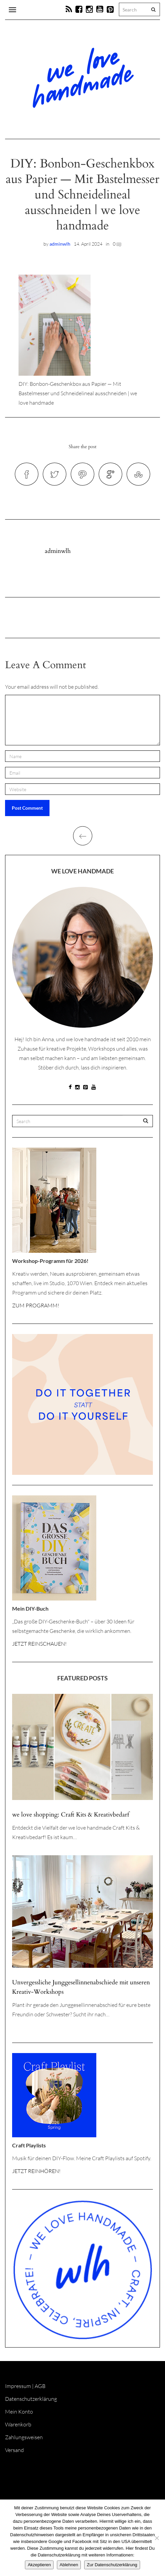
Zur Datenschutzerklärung (112, 2564)
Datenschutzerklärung (31, 2398)
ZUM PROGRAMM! (35, 1305)
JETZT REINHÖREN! (36, 2171)
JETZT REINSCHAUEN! (39, 1643)
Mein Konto (19, 2411)
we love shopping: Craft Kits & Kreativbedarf (70, 1814)
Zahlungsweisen (24, 2437)
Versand (14, 2450)
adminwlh (60, 244)
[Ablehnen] (156, 2538)
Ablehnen (69, 2564)
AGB (40, 2386)
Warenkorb (18, 2424)
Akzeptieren (39, 2564)
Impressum (18, 2386)
